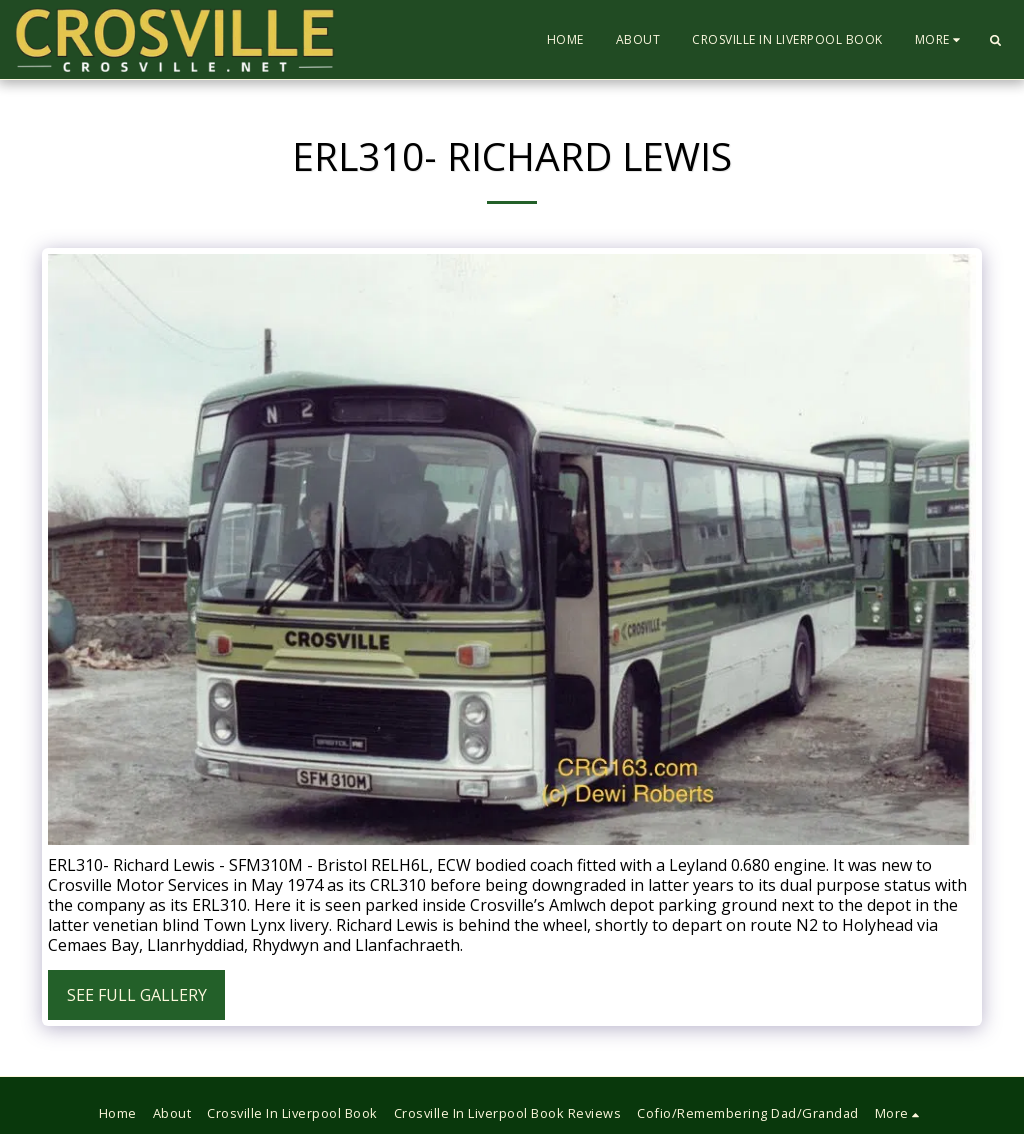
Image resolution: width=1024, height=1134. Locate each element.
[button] (995, 40)
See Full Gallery (137, 995)
